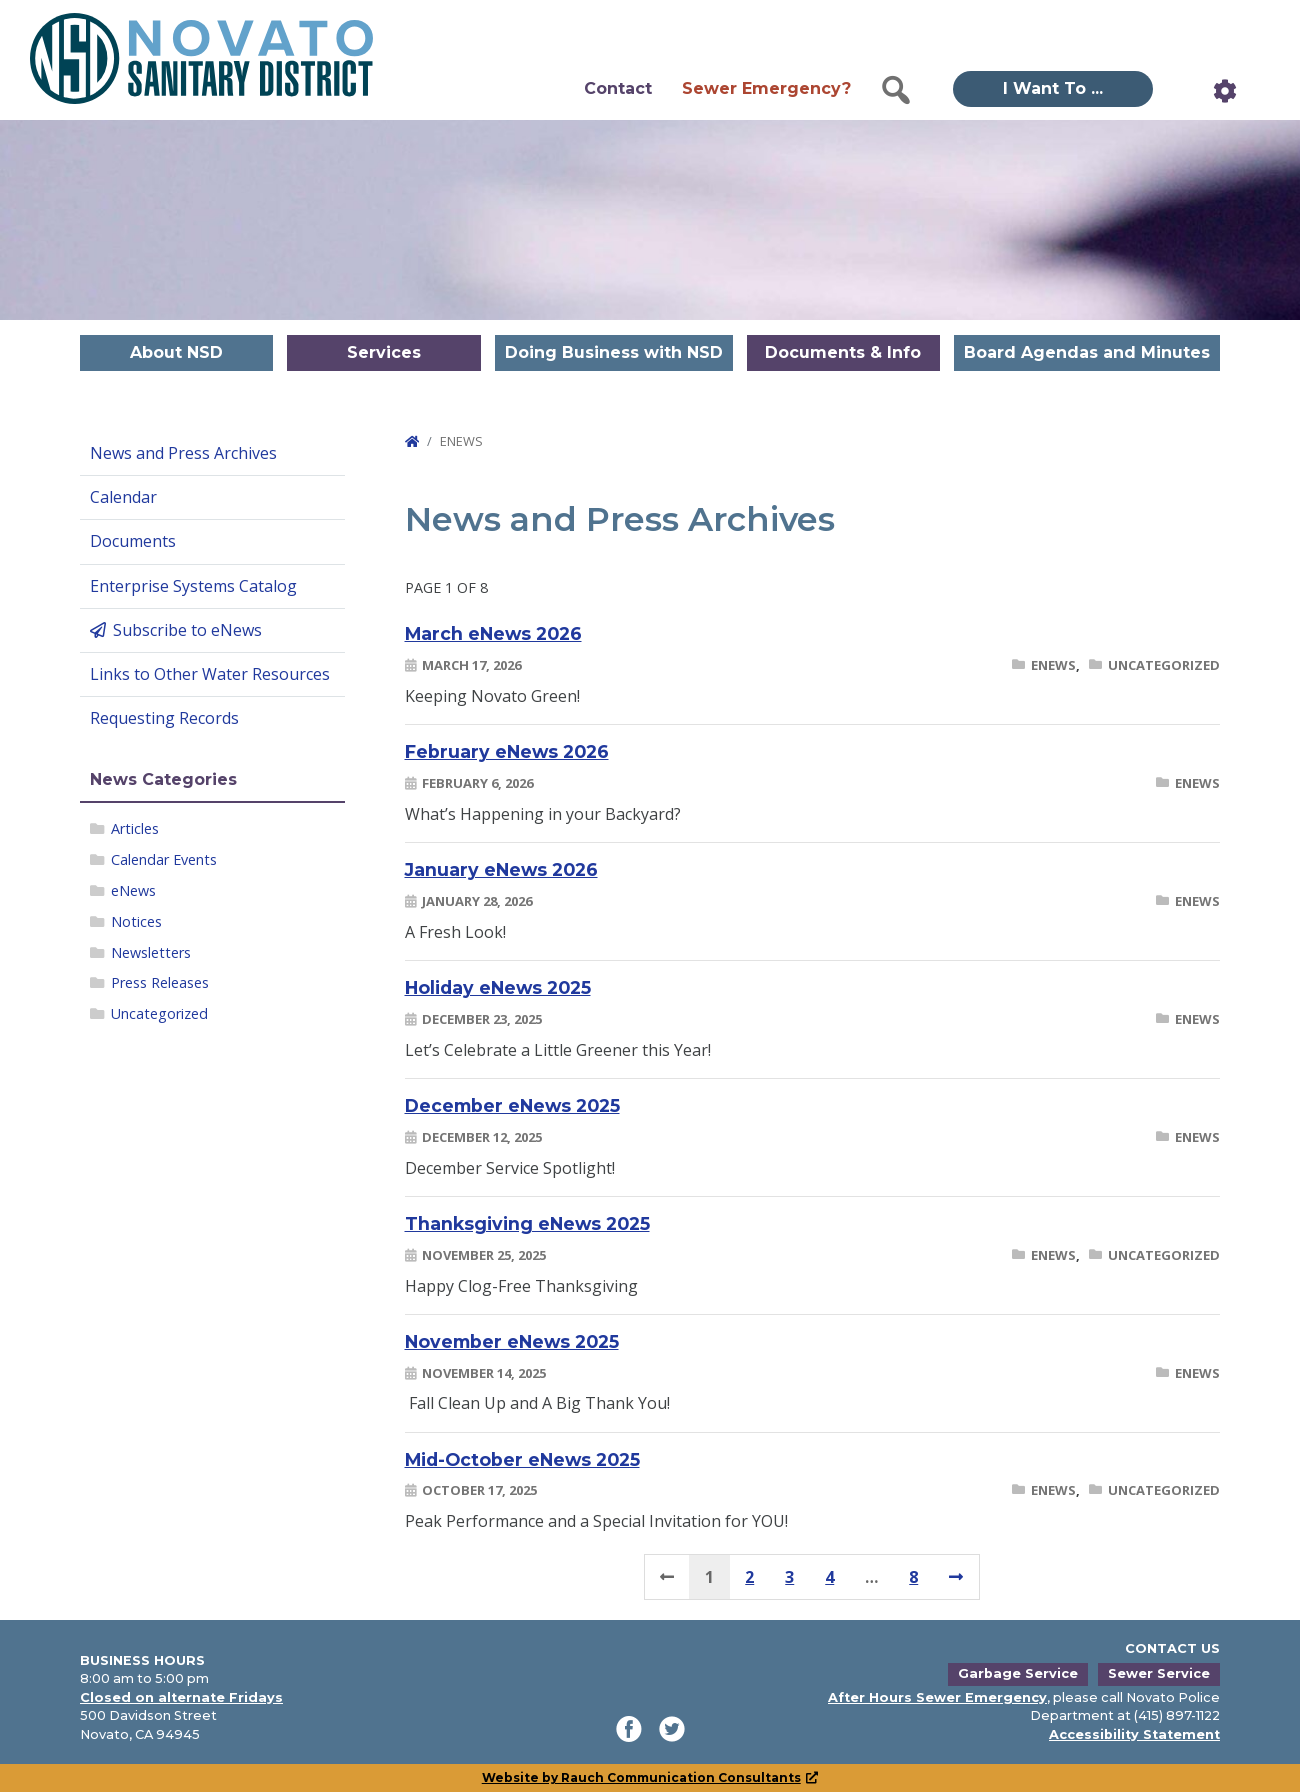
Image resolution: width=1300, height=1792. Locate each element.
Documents (133, 541)
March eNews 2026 (493, 633)
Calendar (123, 497)
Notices (136, 921)
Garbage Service (1018, 1673)
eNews (133, 890)
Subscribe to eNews (187, 630)
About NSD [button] (176, 352)
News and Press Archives (183, 453)
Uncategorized (159, 1013)
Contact (618, 88)
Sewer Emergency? (766, 88)
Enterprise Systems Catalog (193, 586)
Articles (135, 828)
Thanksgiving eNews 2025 (527, 1223)
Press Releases (160, 982)
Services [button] (384, 352)
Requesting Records (164, 718)
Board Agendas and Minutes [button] (1087, 352)
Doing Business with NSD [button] (614, 352)
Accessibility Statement (1134, 1734)
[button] (896, 90)
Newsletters (151, 952)
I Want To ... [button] (1053, 88)
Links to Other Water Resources (210, 674)
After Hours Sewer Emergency (937, 1697)
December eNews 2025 (512, 1105)
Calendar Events (164, 859)
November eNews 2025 (512, 1341)
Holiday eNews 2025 (498, 987)
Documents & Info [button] (843, 352)
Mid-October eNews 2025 (522, 1459)
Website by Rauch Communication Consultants (650, 1777)
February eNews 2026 (507, 751)
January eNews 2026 (501, 869)
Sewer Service (1159, 1673)
